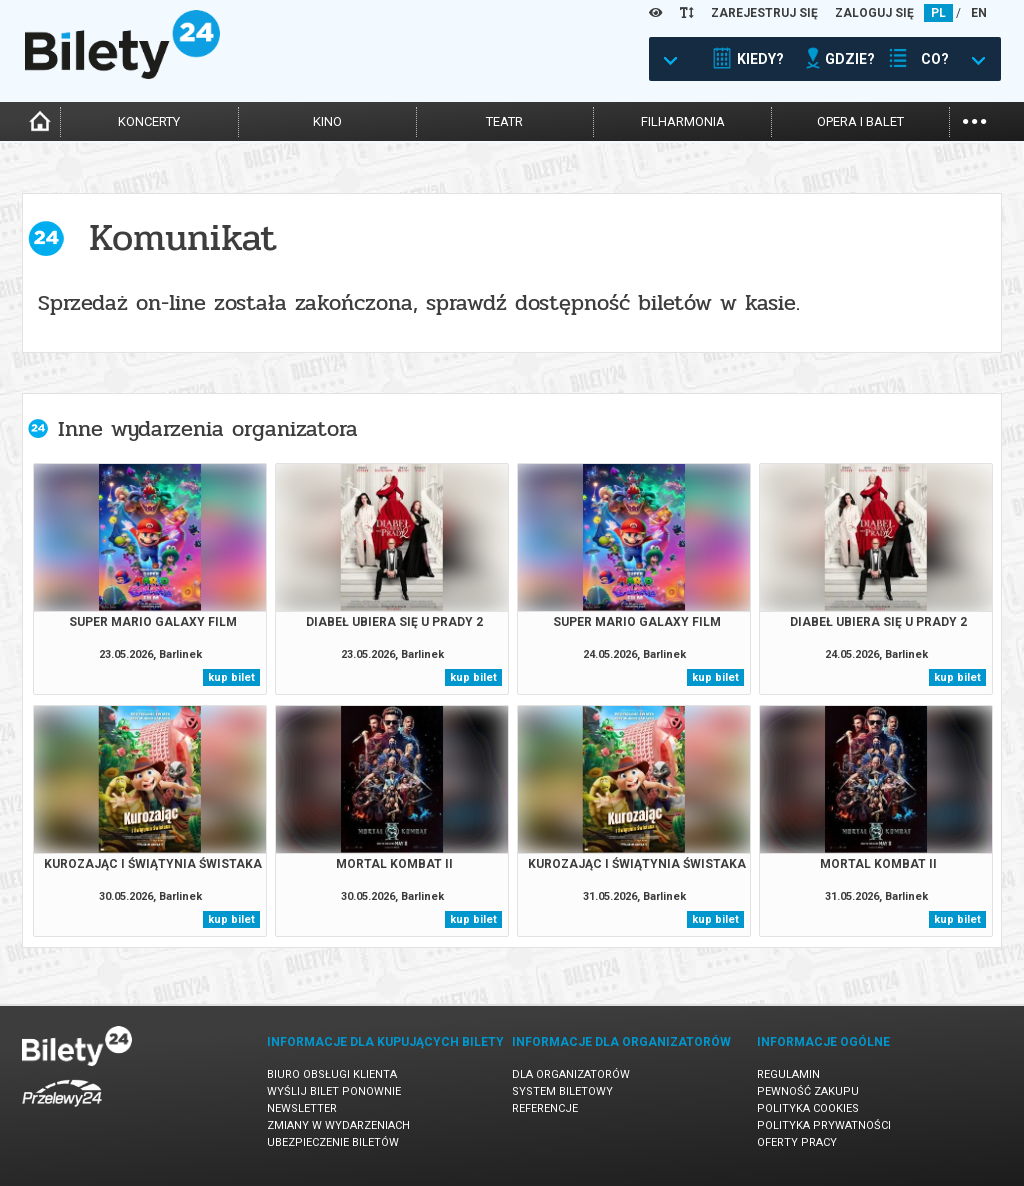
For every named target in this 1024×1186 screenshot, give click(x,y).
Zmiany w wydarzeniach (338, 1125)
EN (979, 13)
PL (938, 13)
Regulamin (788, 1074)
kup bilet (231, 677)
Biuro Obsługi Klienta (332, 1074)
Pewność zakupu (808, 1091)
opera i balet (860, 121)
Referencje (545, 1108)
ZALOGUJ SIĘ (874, 13)
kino (327, 121)
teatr (504, 121)
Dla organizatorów (571, 1074)
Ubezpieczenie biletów (333, 1142)
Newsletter (302, 1108)
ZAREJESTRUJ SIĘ (764, 13)
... (974, 119)
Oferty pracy (797, 1142)
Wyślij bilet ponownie (334, 1091)
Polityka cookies (808, 1108)
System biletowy (562, 1091)
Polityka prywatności (824, 1125)
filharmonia (683, 121)
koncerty (149, 121)
